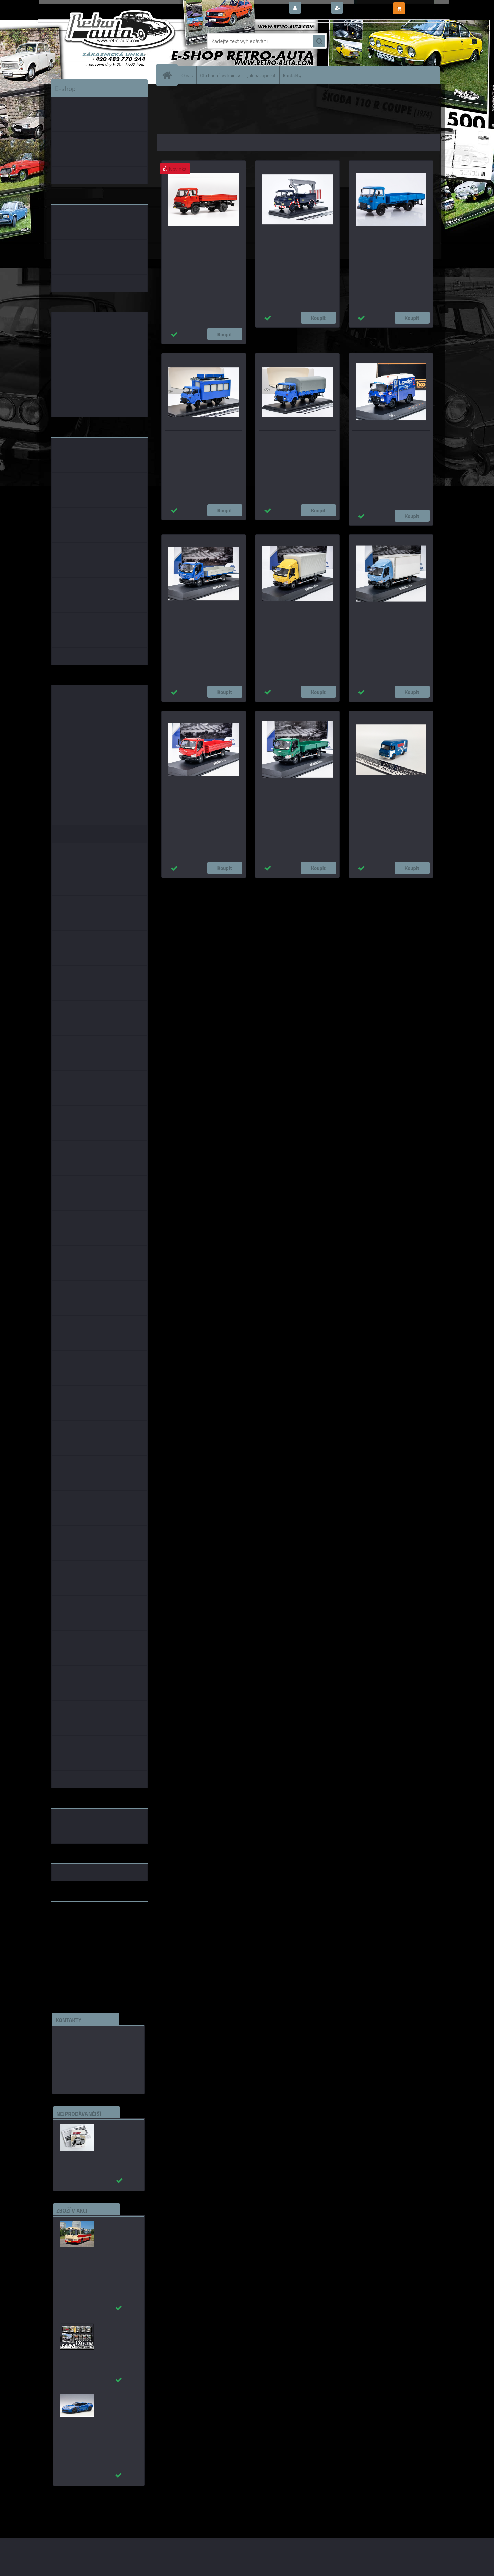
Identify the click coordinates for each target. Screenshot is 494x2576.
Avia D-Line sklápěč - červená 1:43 (203, 794)
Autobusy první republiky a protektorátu (114, 2134)
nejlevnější (206, 142)
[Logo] (98, 41)
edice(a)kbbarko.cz (80, 2067)
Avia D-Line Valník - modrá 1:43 (203, 618)
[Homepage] (170, 75)
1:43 (214, 885)
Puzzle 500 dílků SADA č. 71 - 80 (115, 2328)
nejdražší (234, 142)
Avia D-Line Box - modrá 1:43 (391, 618)
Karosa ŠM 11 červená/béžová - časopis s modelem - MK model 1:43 (118, 2234)
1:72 (269, 885)
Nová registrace (363, 8)
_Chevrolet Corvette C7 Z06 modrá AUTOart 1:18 (115, 2407)
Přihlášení (315, 8)
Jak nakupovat (261, 75)
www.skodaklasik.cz (75, 1928)
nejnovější (261, 142)
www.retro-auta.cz (73, 1917)
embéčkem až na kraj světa (83, 1934)
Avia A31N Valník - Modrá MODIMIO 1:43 (388, 247)
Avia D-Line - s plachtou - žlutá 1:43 (297, 618)
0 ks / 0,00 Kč (422, 5)
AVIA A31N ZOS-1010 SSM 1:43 (203, 436)
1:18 (242, 885)
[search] (319, 41)
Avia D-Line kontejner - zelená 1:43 (297, 794)
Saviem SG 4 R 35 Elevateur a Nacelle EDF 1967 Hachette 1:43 (296, 247)
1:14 (256, 885)
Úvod (166, 94)
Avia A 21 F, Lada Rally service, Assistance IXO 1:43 (382, 440)
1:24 (228, 885)
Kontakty (292, 75)
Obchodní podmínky (220, 75)
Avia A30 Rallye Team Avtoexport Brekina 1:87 (385, 798)
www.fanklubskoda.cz (77, 1923)
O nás (187, 75)
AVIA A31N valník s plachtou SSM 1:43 (292, 440)
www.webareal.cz (123, 2525)
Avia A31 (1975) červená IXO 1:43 (198, 244)
